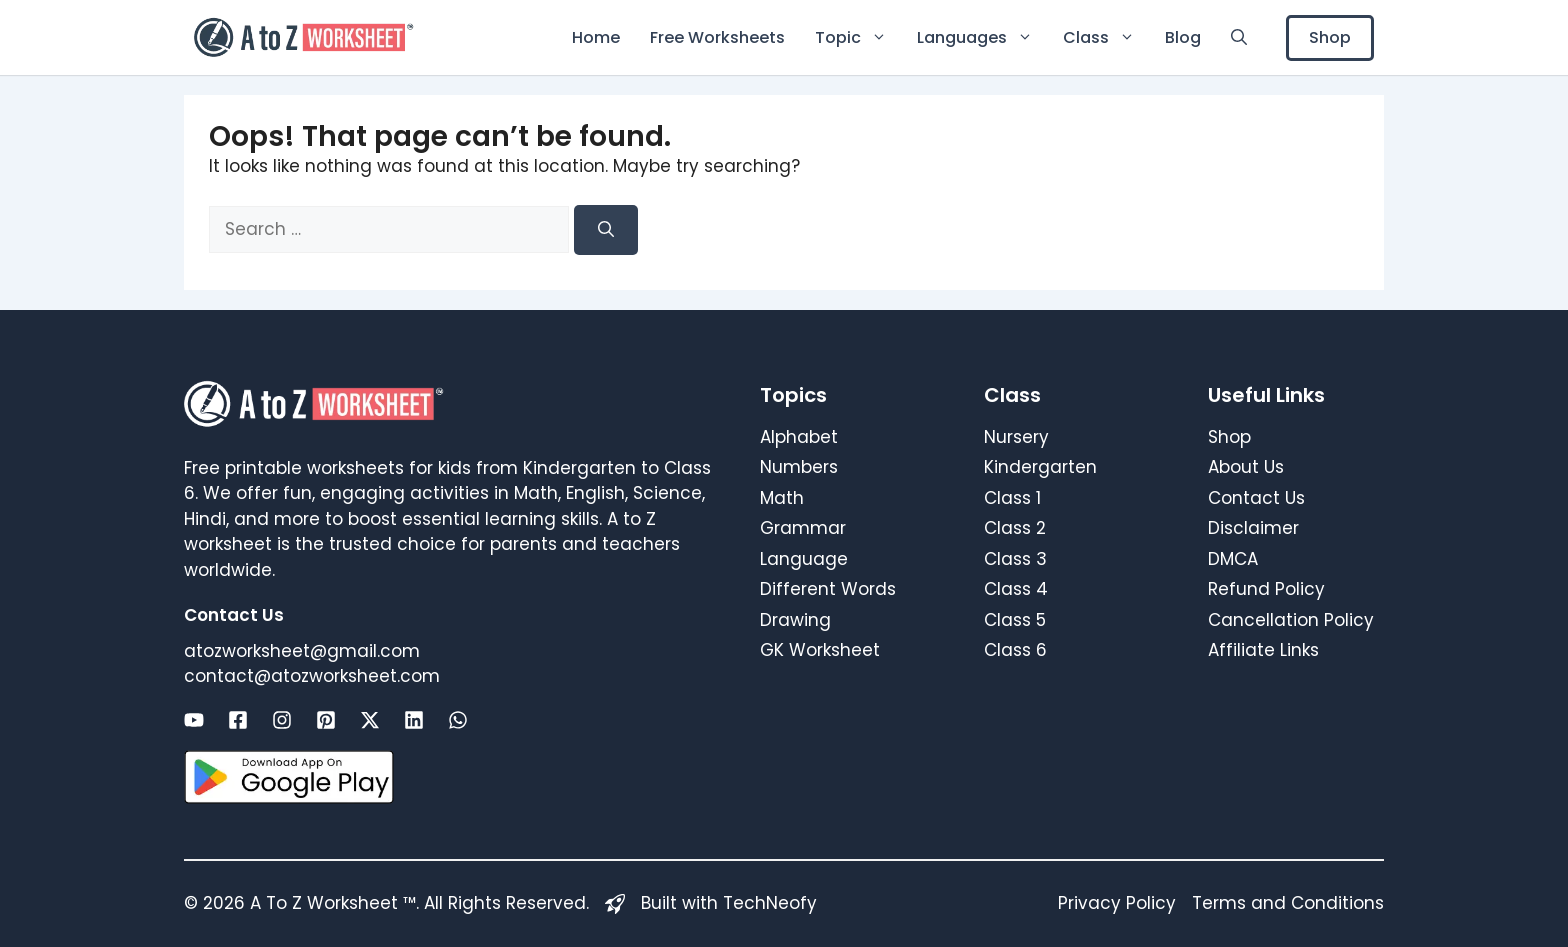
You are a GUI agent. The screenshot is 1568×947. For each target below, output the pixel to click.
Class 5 (1015, 620)
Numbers (799, 467)
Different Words (828, 589)
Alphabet (799, 437)
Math (782, 498)
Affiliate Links (1263, 650)
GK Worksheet (820, 650)
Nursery (1016, 437)
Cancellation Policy (1291, 620)
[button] (1239, 37)
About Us (1246, 467)
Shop (1330, 37)
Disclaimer (1253, 528)
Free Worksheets (717, 37)
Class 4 (1016, 589)
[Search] (606, 230)
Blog (1183, 37)
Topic (858, 37)
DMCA (1233, 559)
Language (804, 559)
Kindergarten (1040, 467)
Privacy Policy (1117, 903)
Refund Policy (1266, 589)
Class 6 (1015, 650)
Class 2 (1015, 528)
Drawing (795, 620)
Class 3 (1015, 559)
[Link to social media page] (194, 720)
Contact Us (1256, 498)
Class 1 (1012, 498)
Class (1106, 37)
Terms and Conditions (1288, 903)
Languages (982, 37)
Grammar (803, 528)
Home (596, 37)
